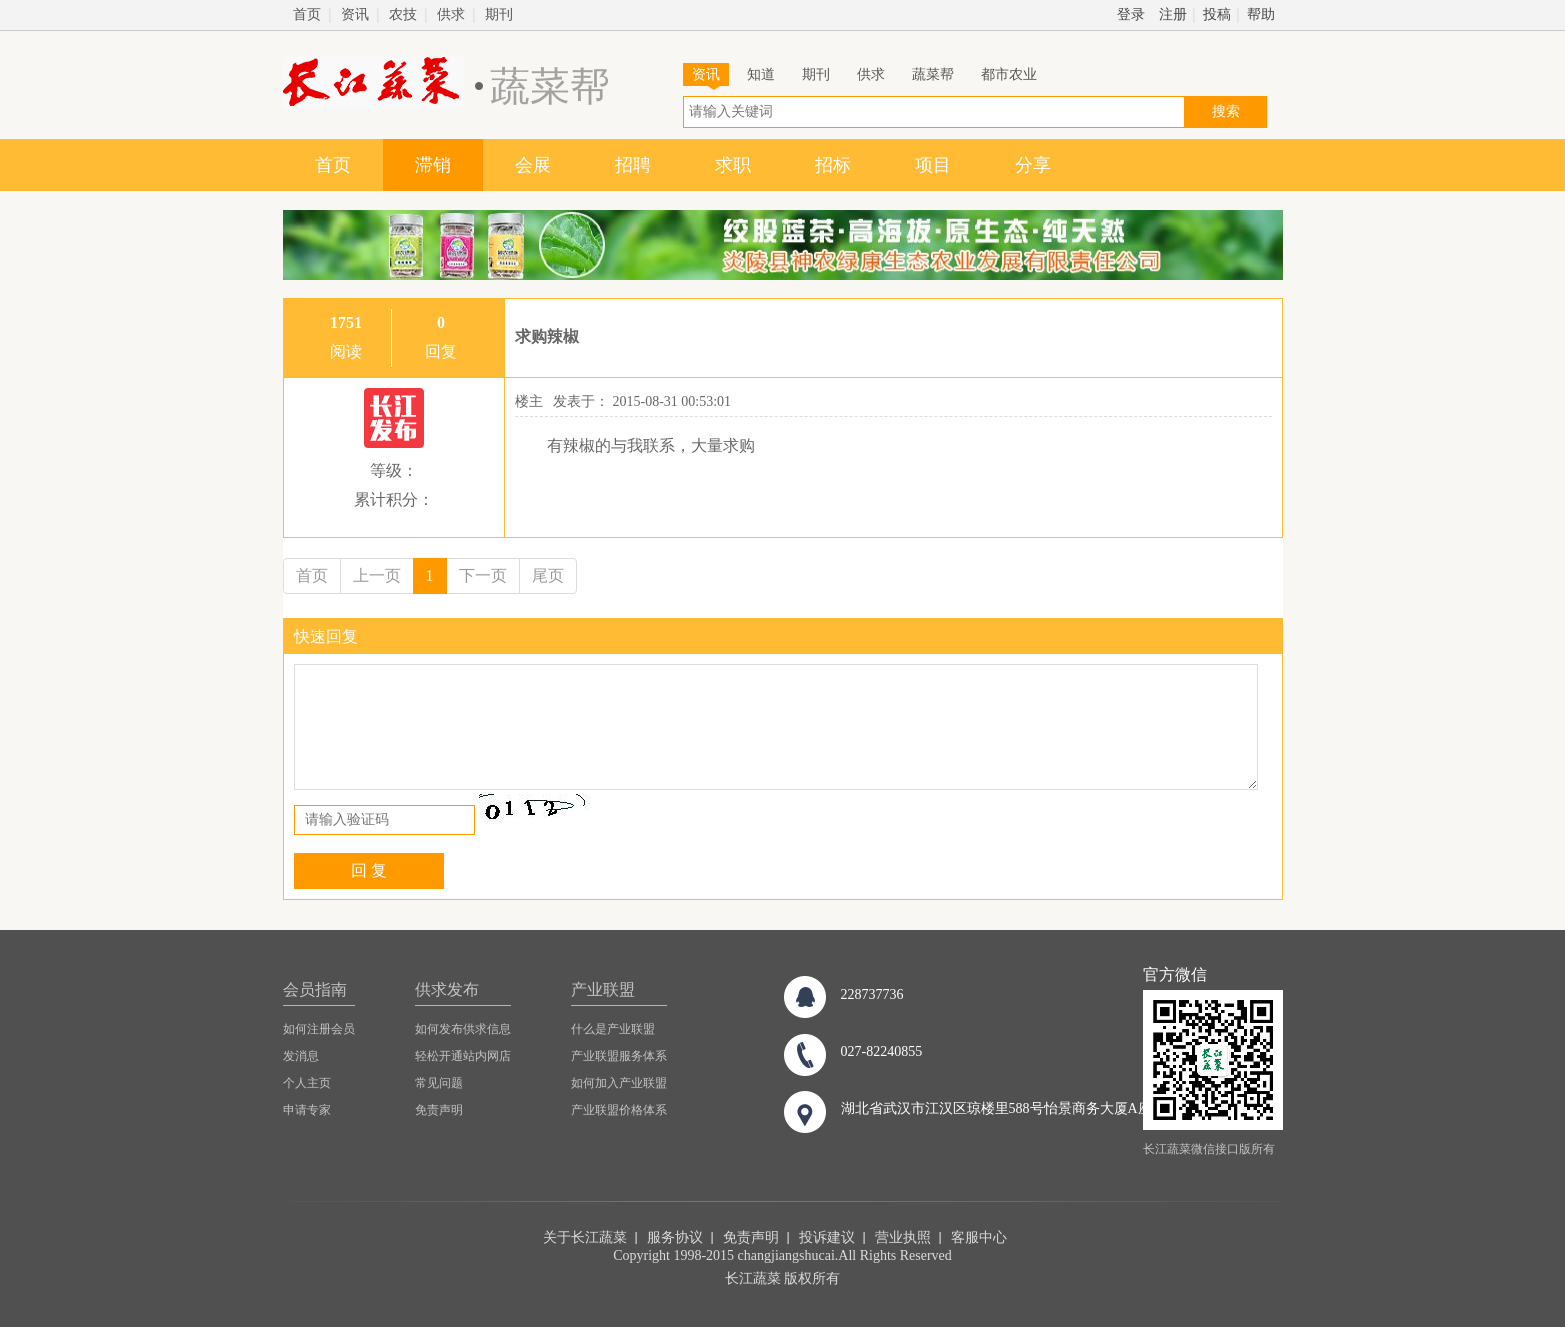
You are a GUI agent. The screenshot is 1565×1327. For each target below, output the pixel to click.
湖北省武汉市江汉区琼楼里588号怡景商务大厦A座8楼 (1007, 1108)
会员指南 (315, 989)
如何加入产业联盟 (619, 1083)
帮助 (1261, 14)
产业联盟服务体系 (619, 1056)
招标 (833, 165)
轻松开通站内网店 (463, 1056)
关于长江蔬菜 (585, 1237)
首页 (307, 14)
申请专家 (307, 1110)
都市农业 (1009, 74)
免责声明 (439, 1110)
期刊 (499, 14)
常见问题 (439, 1083)
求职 (733, 165)
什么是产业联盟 (613, 1029)
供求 (451, 14)
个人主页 (307, 1083)
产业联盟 (603, 989)
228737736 (872, 994)
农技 (403, 14)
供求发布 (447, 989)
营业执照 (903, 1237)
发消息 (301, 1056)
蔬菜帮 (933, 74)
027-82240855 (882, 1051)
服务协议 (675, 1237)
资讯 (355, 14)
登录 (1131, 14)
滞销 (433, 165)
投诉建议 (827, 1237)
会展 (533, 165)
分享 (1033, 165)
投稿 (1217, 14)
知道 (761, 74)
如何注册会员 (319, 1029)
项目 (933, 165)
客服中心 (979, 1237)
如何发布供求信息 (463, 1029)
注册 (1173, 14)
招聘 (633, 165)
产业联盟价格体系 (619, 1110)
